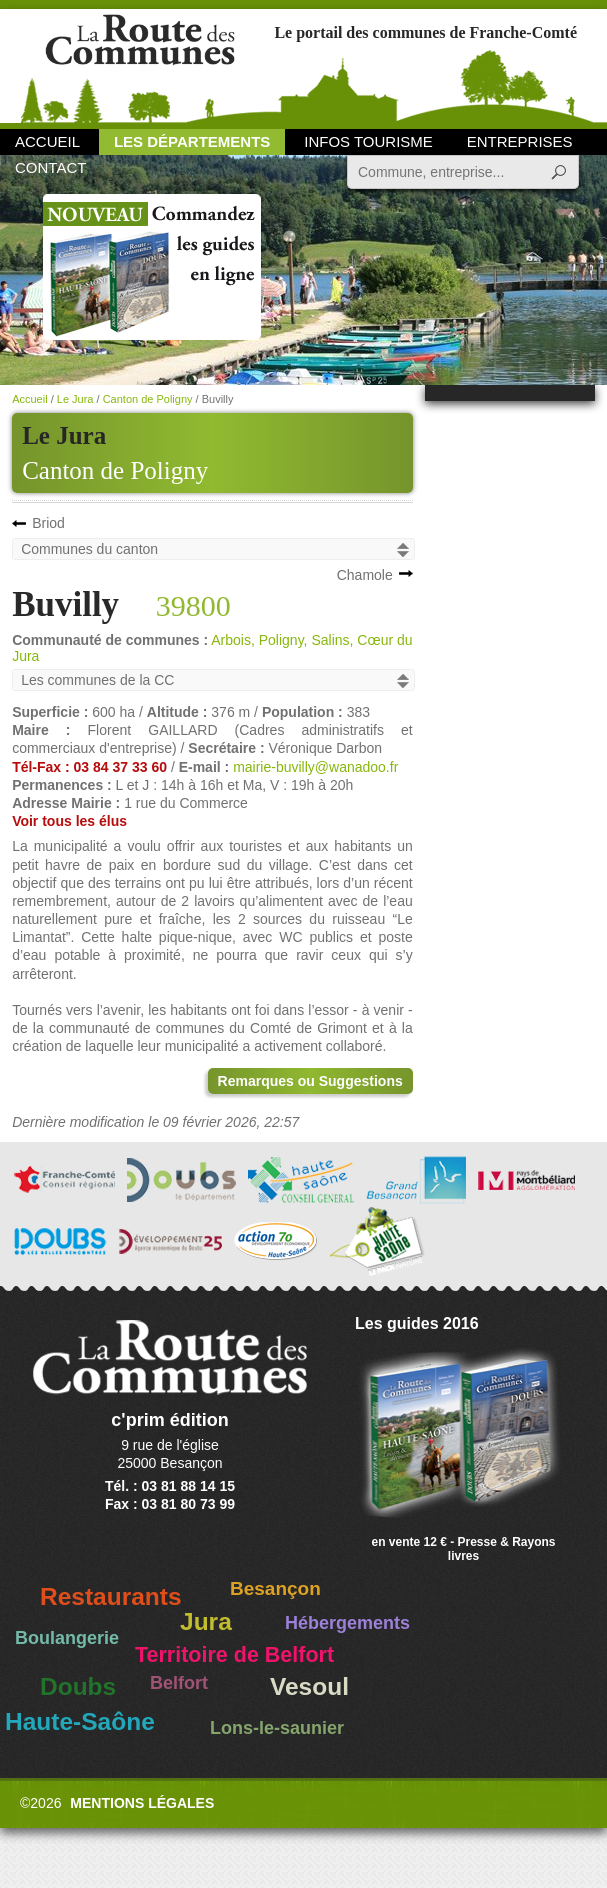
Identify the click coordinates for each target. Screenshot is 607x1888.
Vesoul (309, 1686)
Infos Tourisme (368, 141)
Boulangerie (67, 1638)
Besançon (275, 1588)
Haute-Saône (80, 1721)
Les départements (192, 141)
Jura (206, 1621)
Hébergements (347, 1623)
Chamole (365, 575)
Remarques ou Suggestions (310, 1081)
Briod (48, 523)
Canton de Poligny (115, 470)
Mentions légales (142, 1803)
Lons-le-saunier (277, 1728)
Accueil (47, 141)
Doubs (78, 1686)
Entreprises (520, 141)
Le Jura (75, 399)
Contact (50, 167)
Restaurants (111, 1596)
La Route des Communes (140, 64)
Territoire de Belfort (234, 1655)
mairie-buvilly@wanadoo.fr (315, 767)
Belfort (179, 1683)
